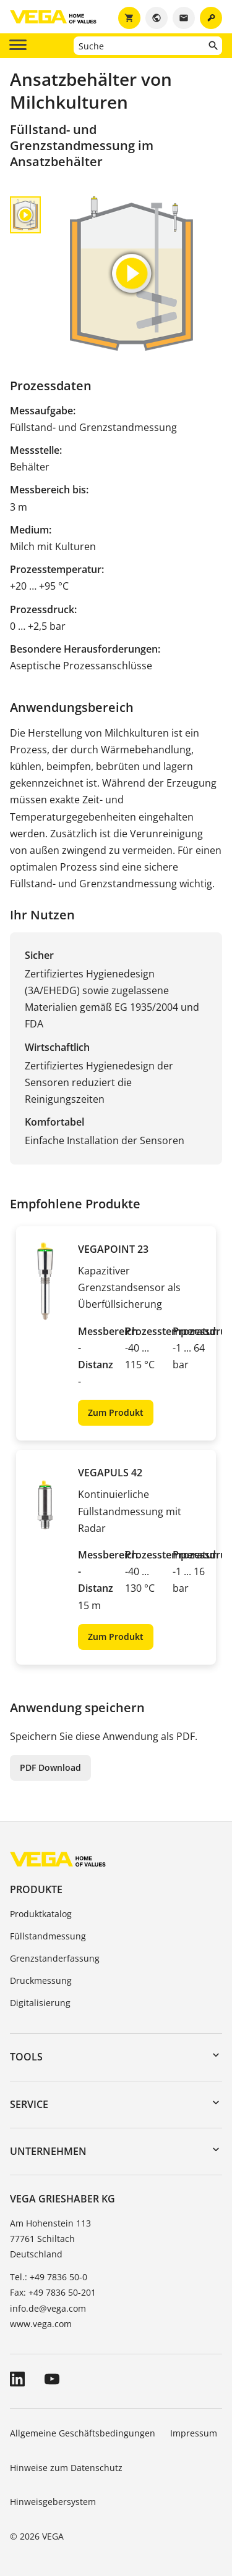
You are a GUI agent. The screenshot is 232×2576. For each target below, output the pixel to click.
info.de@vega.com (48, 2308)
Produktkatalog (41, 1914)
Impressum (193, 2433)
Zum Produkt (116, 1412)
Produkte (36, 1889)
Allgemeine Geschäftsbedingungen (82, 2433)
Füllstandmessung (48, 1936)
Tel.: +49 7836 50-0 (48, 2277)
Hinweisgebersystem (53, 2501)
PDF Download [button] (50, 1767)
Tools (26, 2057)
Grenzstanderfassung (55, 1958)
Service (29, 2104)
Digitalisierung (40, 2003)
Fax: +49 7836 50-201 (53, 2292)
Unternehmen (48, 2151)
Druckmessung (41, 1980)
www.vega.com (41, 2324)
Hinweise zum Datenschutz (66, 2468)
